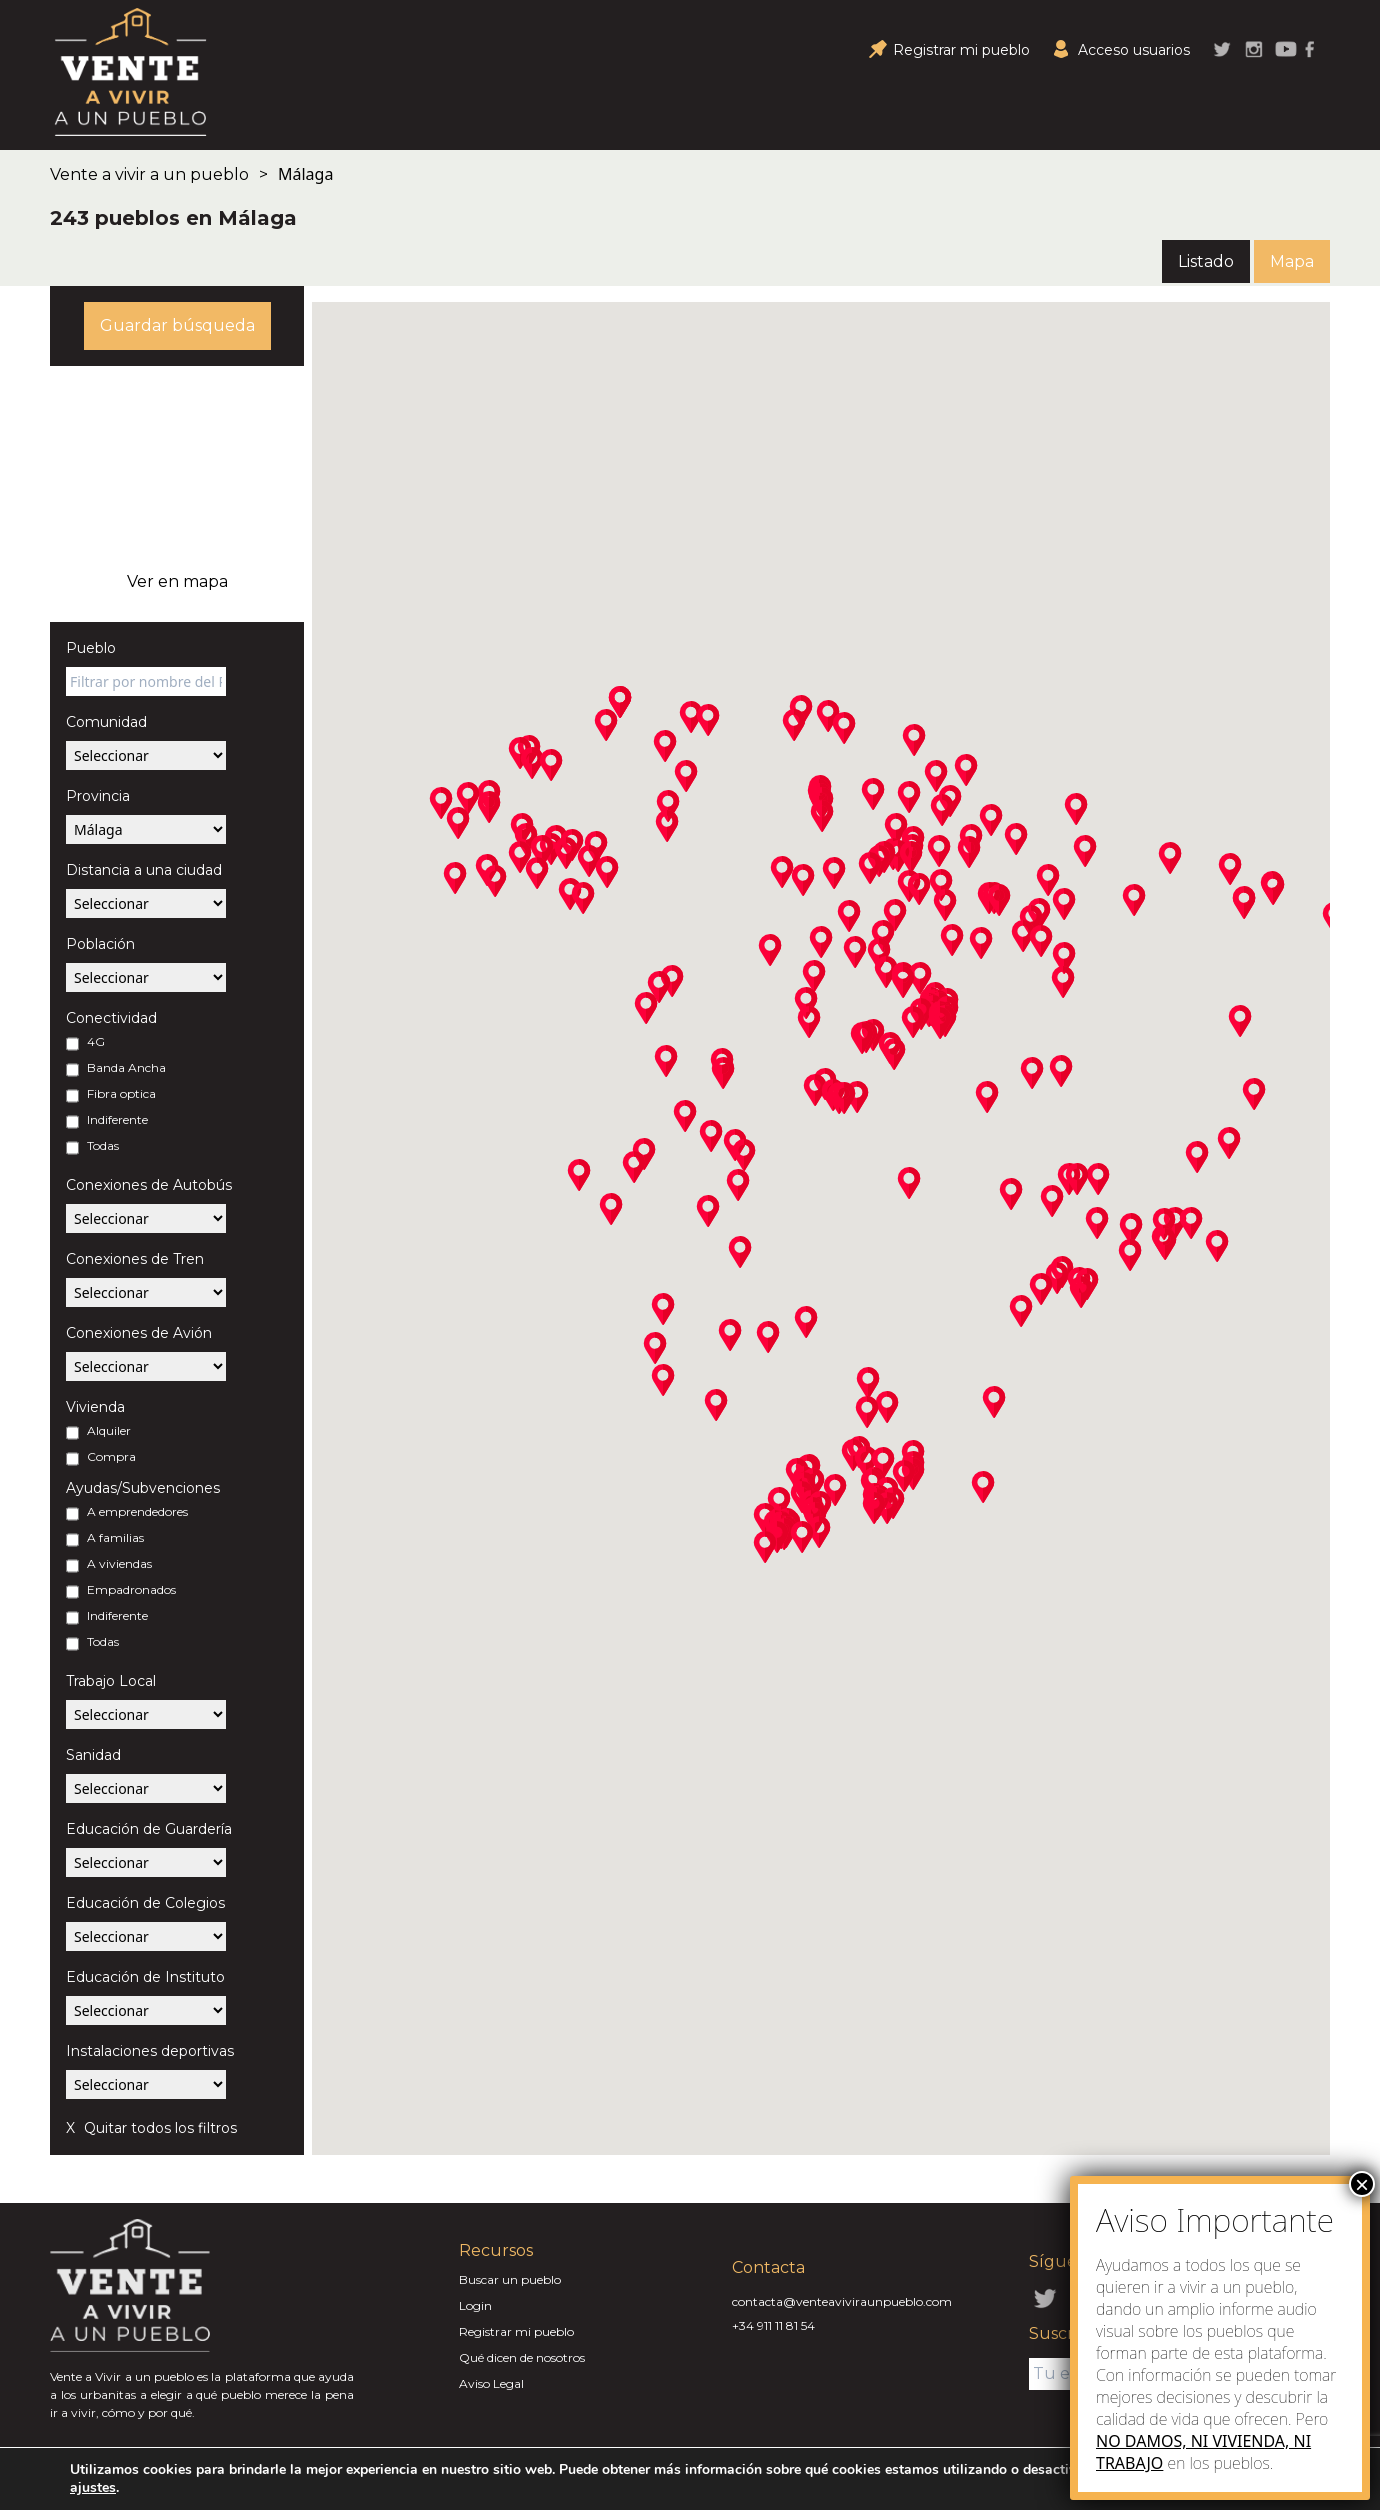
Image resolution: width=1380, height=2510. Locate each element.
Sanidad (93, 1755)
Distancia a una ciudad (144, 870)
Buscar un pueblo (510, 2279)
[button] (489, 807)
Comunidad (106, 722)
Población (100, 944)
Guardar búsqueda (177, 325)
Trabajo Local (111, 1681)
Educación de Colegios (145, 1903)
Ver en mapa (177, 581)
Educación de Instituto (145, 1977)
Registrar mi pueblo (516, 2331)
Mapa (1292, 261)
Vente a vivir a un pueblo (149, 174)
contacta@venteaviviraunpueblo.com (842, 2301)
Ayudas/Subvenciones (143, 1488)
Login (475, 2305)
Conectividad (111, 1018)
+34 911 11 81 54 (773, 2325)
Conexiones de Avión (139, 1333)
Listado (1206, 261)
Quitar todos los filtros (158, 2128)
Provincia (98, 796)
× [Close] (1362, 2184)
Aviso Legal (491, 2383)
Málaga (305, 174)
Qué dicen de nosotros (522, 2357)
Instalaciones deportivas (150, 2051)
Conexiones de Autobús (149, 1185)
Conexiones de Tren (135, 1259)
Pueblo (91, 648)
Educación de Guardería (149, 1829)
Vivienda (95, 1407)
